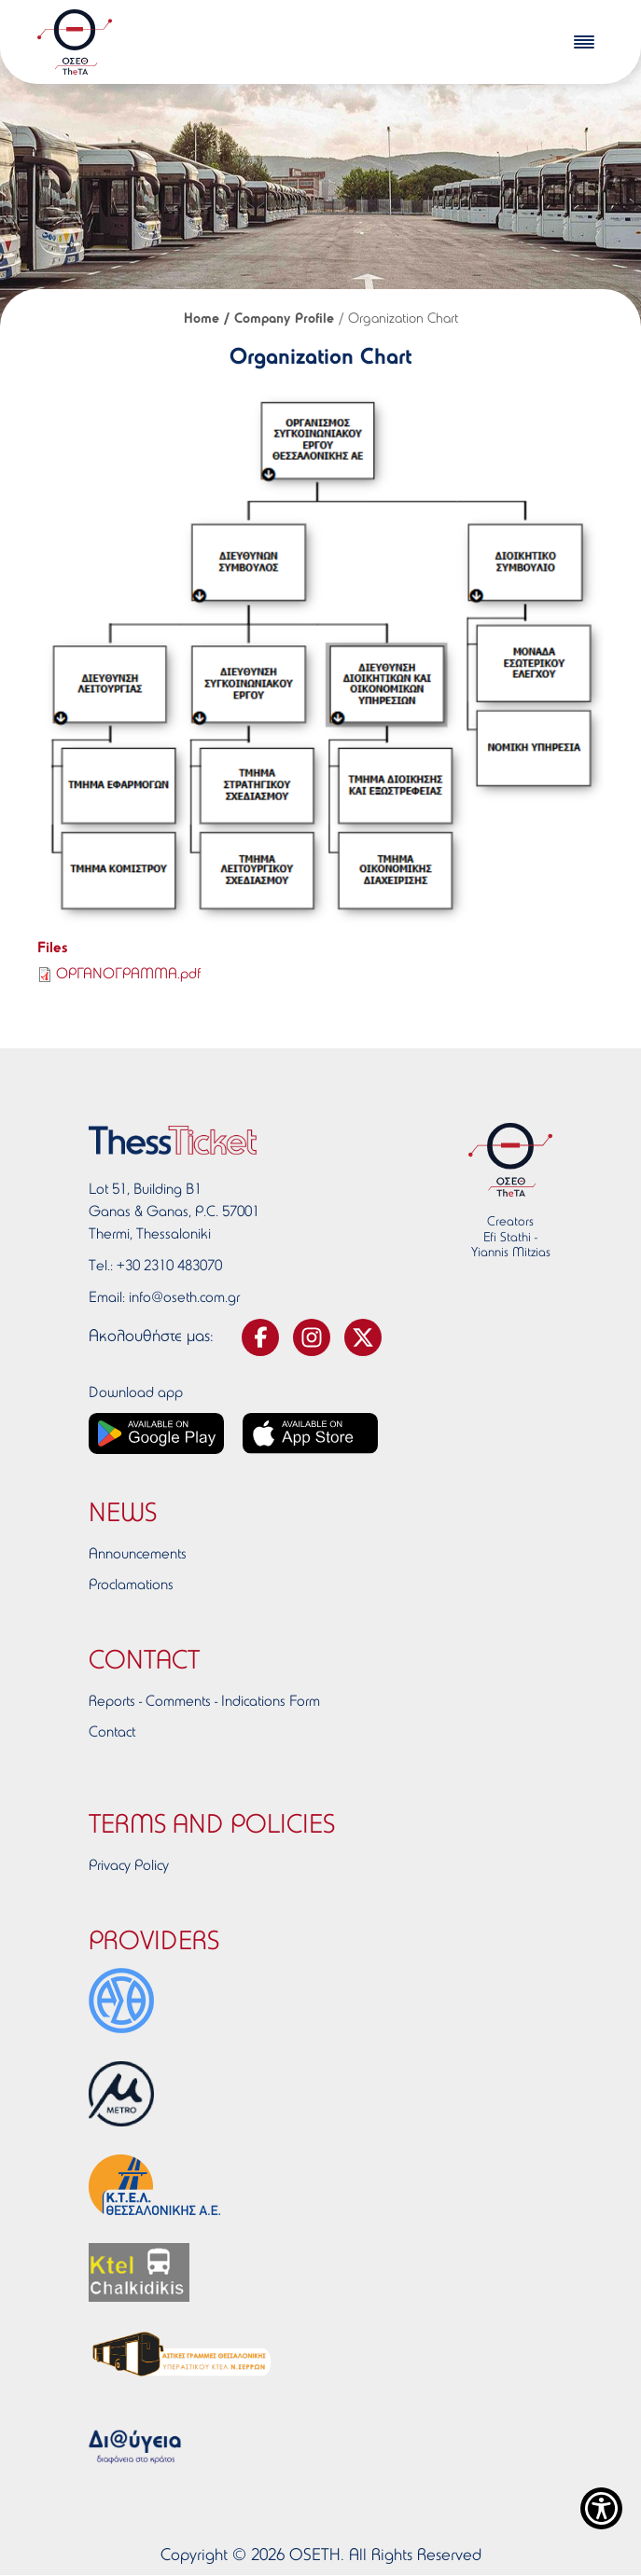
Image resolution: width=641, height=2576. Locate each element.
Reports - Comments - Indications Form (204, 1702)
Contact (112, 1732)
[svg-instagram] (311, 1337)
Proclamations (131, 1585)
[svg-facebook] (260, 1337)
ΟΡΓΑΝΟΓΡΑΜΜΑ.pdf (128, 974)
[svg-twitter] (363, 1337)
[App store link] (310, 1433)
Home (201, 319)
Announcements (138, 1554)
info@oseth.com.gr (184, 1298)
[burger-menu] (584, 41)
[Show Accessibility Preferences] (601, 2508)
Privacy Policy (129, 1866)
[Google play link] (156, 1433)
